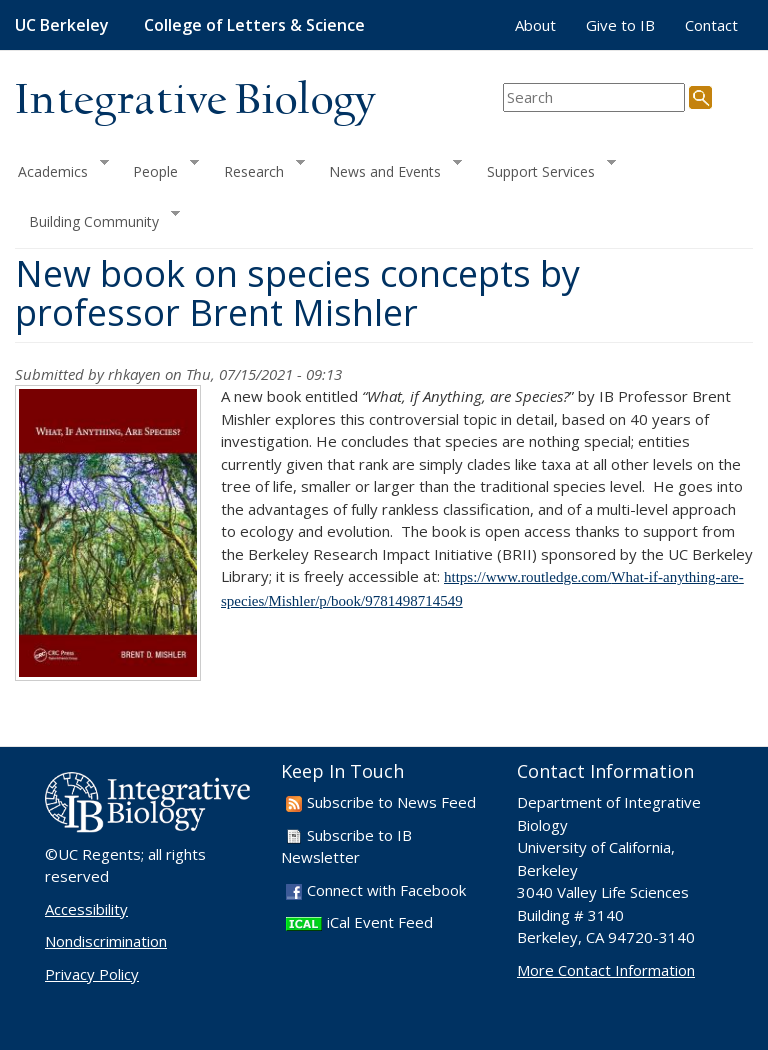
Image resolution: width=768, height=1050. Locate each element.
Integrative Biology (195, 101)
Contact (711, 25)
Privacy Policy (92, 974)
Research (257, 168)
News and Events (388, 168)
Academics (62, 168)
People (159, 168)
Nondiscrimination (106, 941)
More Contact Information (606, 970)
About (535, 25)
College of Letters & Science (254, 25)
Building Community (97, 219)
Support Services (544, 168)
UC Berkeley (62, 25)
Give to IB (620, 25)
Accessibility (86, 909)
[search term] (594, 97)
